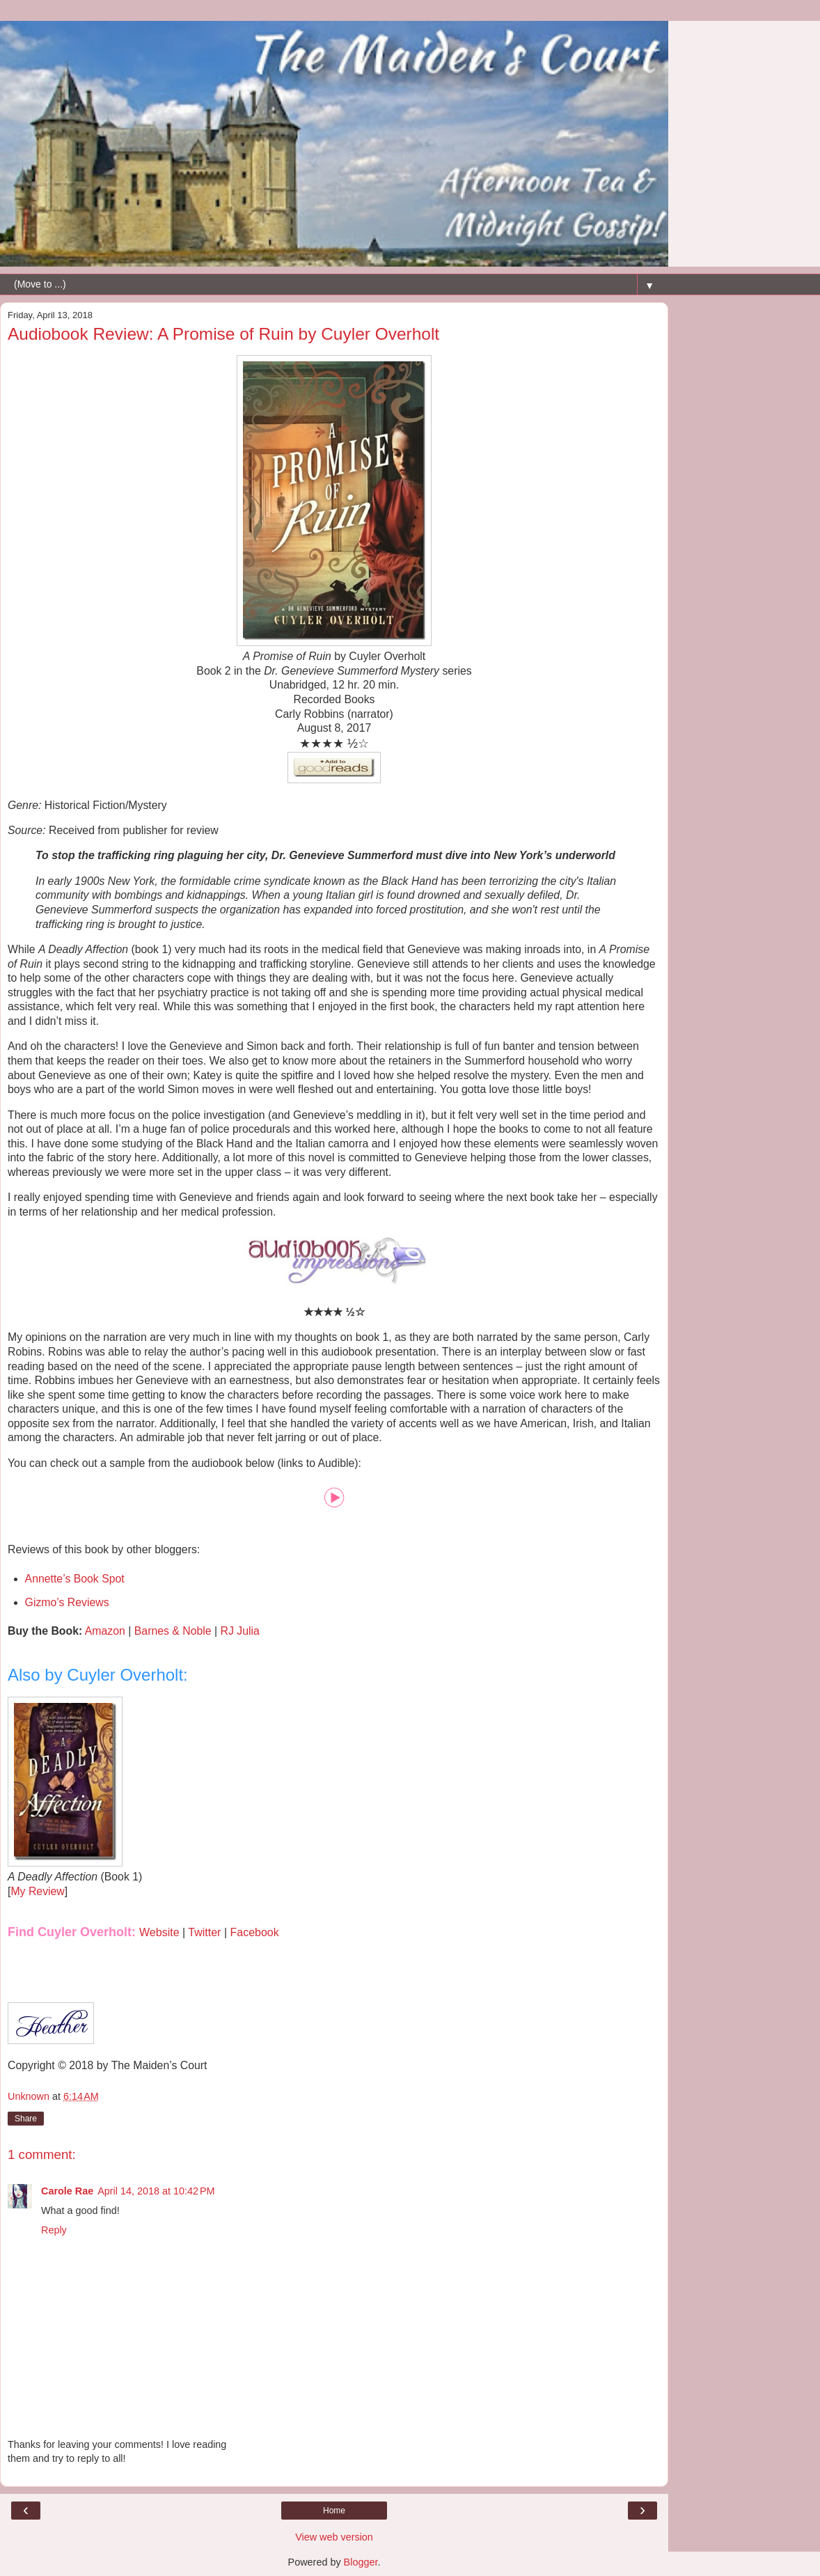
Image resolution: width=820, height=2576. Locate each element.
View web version (334, 2537)
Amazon (105, 1631)
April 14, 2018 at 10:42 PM (155, 2191)
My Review (37, 1891)
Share (26, 2118)
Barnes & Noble (173, 1631)
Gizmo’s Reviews (67, 1602)
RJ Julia (240, 1631)
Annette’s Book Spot (75, 1579)
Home (334, 2510)
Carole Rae (67, 2191)
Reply (54, 2230)
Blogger (361, 2562)
